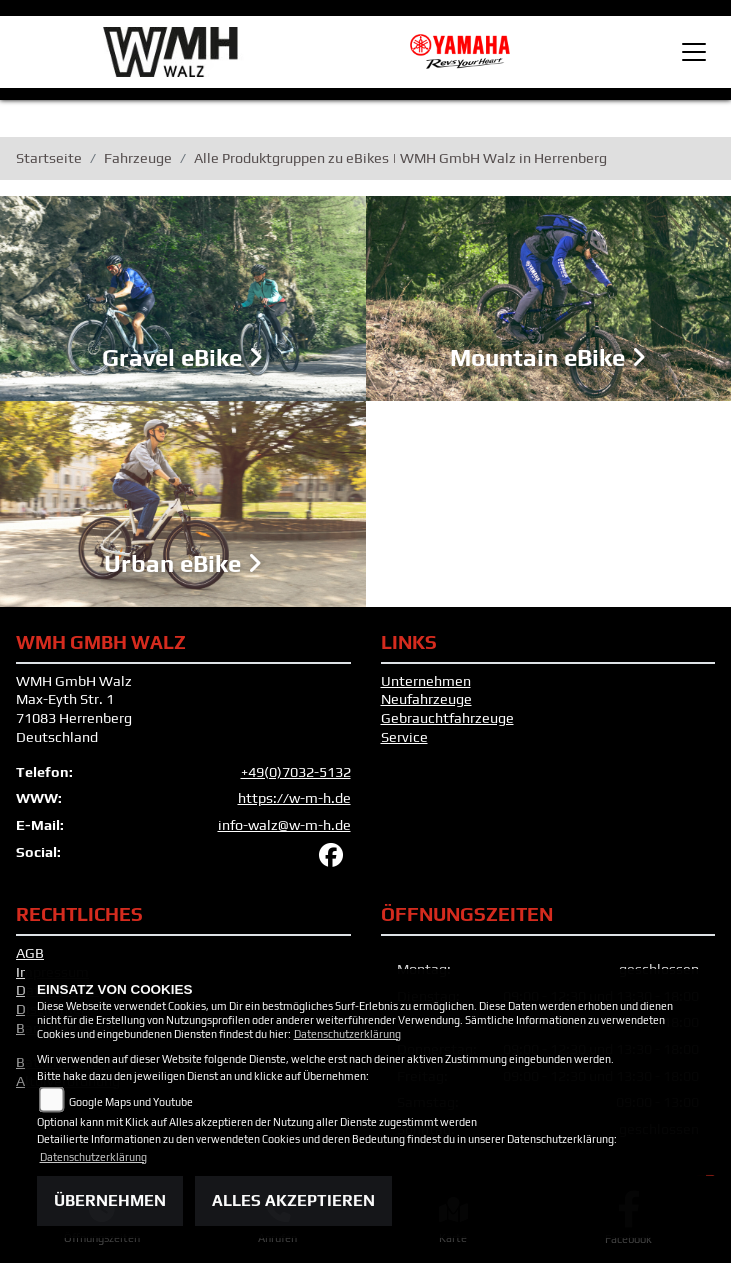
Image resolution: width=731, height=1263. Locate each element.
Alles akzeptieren (293, 1200)
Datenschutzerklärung (347, 1034)
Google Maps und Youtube (131, 1102)
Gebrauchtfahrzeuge (447, 718)
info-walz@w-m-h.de (284, 825)
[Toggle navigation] (694, 52)
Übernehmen (110, 1200)
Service (404, 737)
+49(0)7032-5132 (296, 772)
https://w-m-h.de (294, 798)
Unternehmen (426, 681)
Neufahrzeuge (426, 699)
